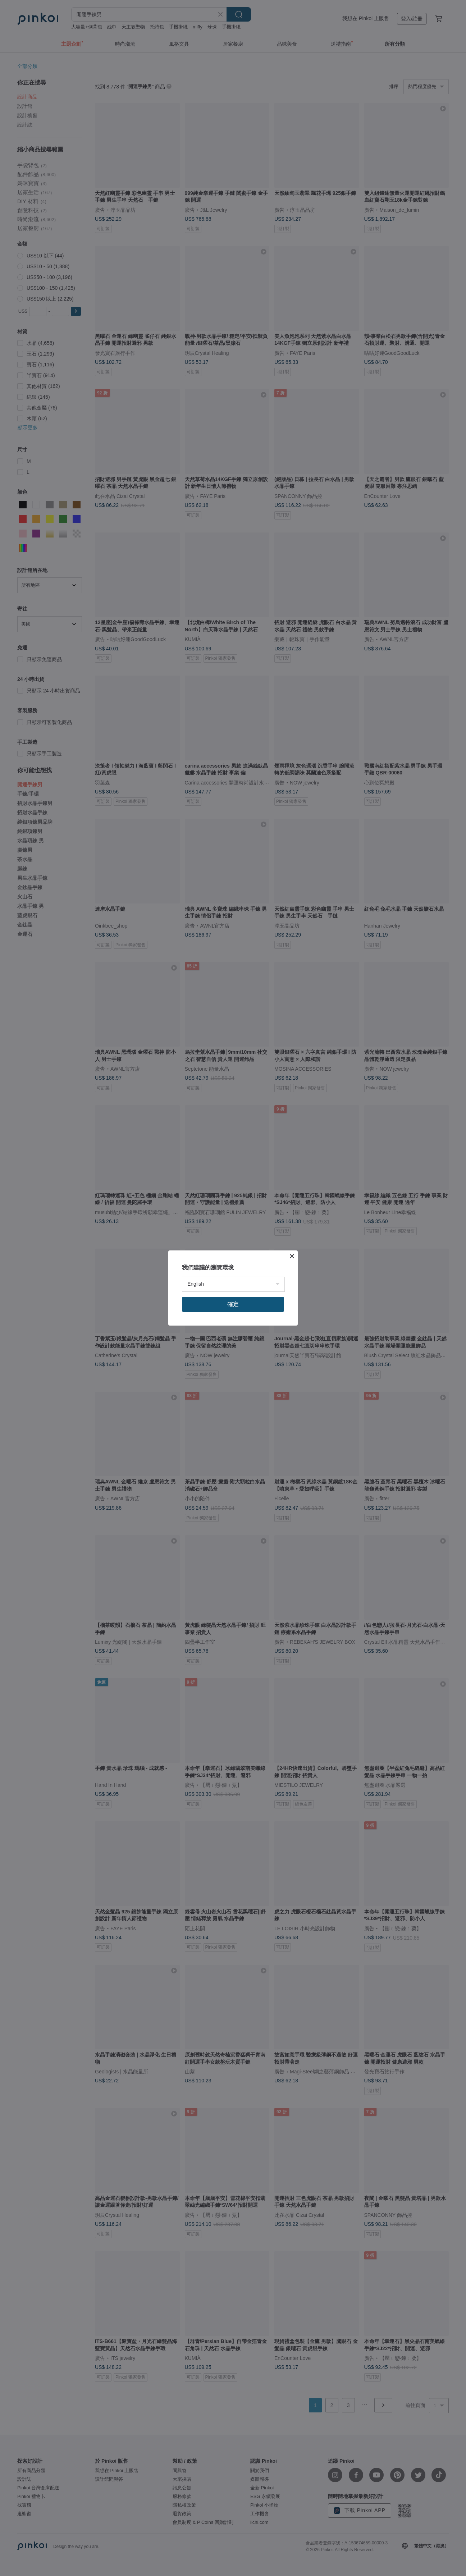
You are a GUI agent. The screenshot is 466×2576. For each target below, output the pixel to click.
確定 (233, 1304)
